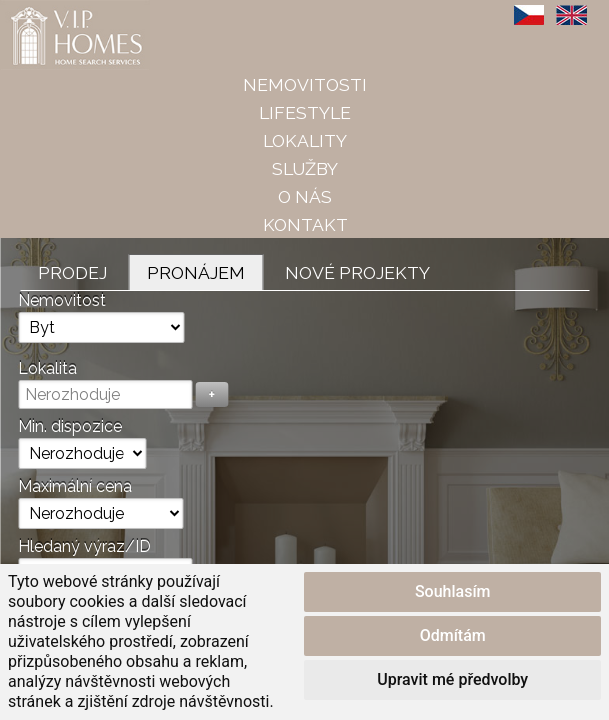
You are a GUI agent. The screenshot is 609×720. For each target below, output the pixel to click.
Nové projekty (357, 272)
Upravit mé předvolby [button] (452, 679)
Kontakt (305, 224)
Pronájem (196, 272)
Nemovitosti (305, 84)
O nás (305, 196)
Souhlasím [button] (453, 591)
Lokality (305, 140)
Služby (305, 168)
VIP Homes (49, 11)
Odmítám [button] (453, 635)
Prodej (72, 272)
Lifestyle (305, 112)
